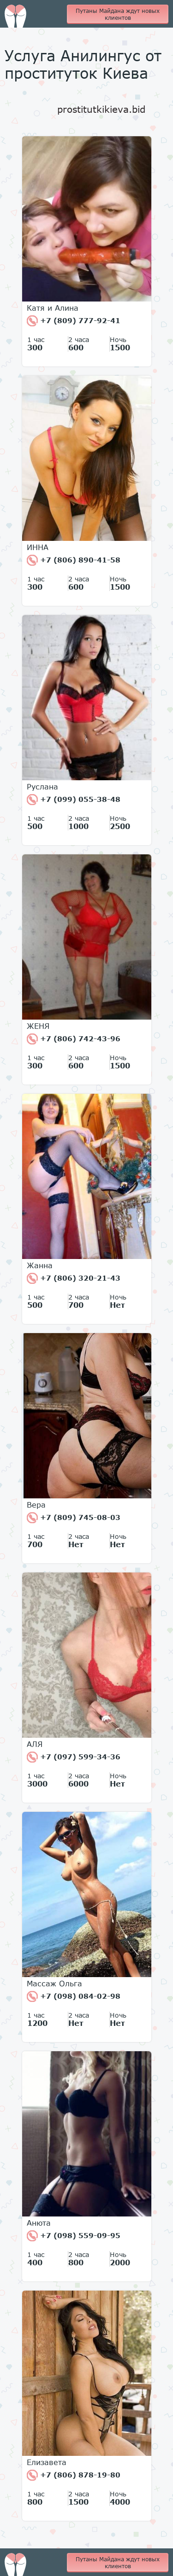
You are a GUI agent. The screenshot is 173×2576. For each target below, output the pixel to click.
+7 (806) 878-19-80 (73, 2475)
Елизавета (46, 2462)
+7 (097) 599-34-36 (73, 1757)
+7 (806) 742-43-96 (73, 1038)
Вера (36, 1504)
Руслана (42, 786)
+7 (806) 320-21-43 (73, 1278)
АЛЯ (34, 1744)
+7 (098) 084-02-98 (73, 1996)
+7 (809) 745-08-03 (73, 1517)
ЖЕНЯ (38, 1026)
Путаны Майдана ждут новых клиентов (118, 14)
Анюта (39, 2223)
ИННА (37, 547)
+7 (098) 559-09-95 (73, 2235)
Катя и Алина (52, 308)
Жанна (40, 1265)
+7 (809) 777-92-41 (73, 320)
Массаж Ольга (54, 1983)
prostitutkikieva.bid (101, 109)
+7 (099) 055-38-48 (73, 799)
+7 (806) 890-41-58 (73, 560)
